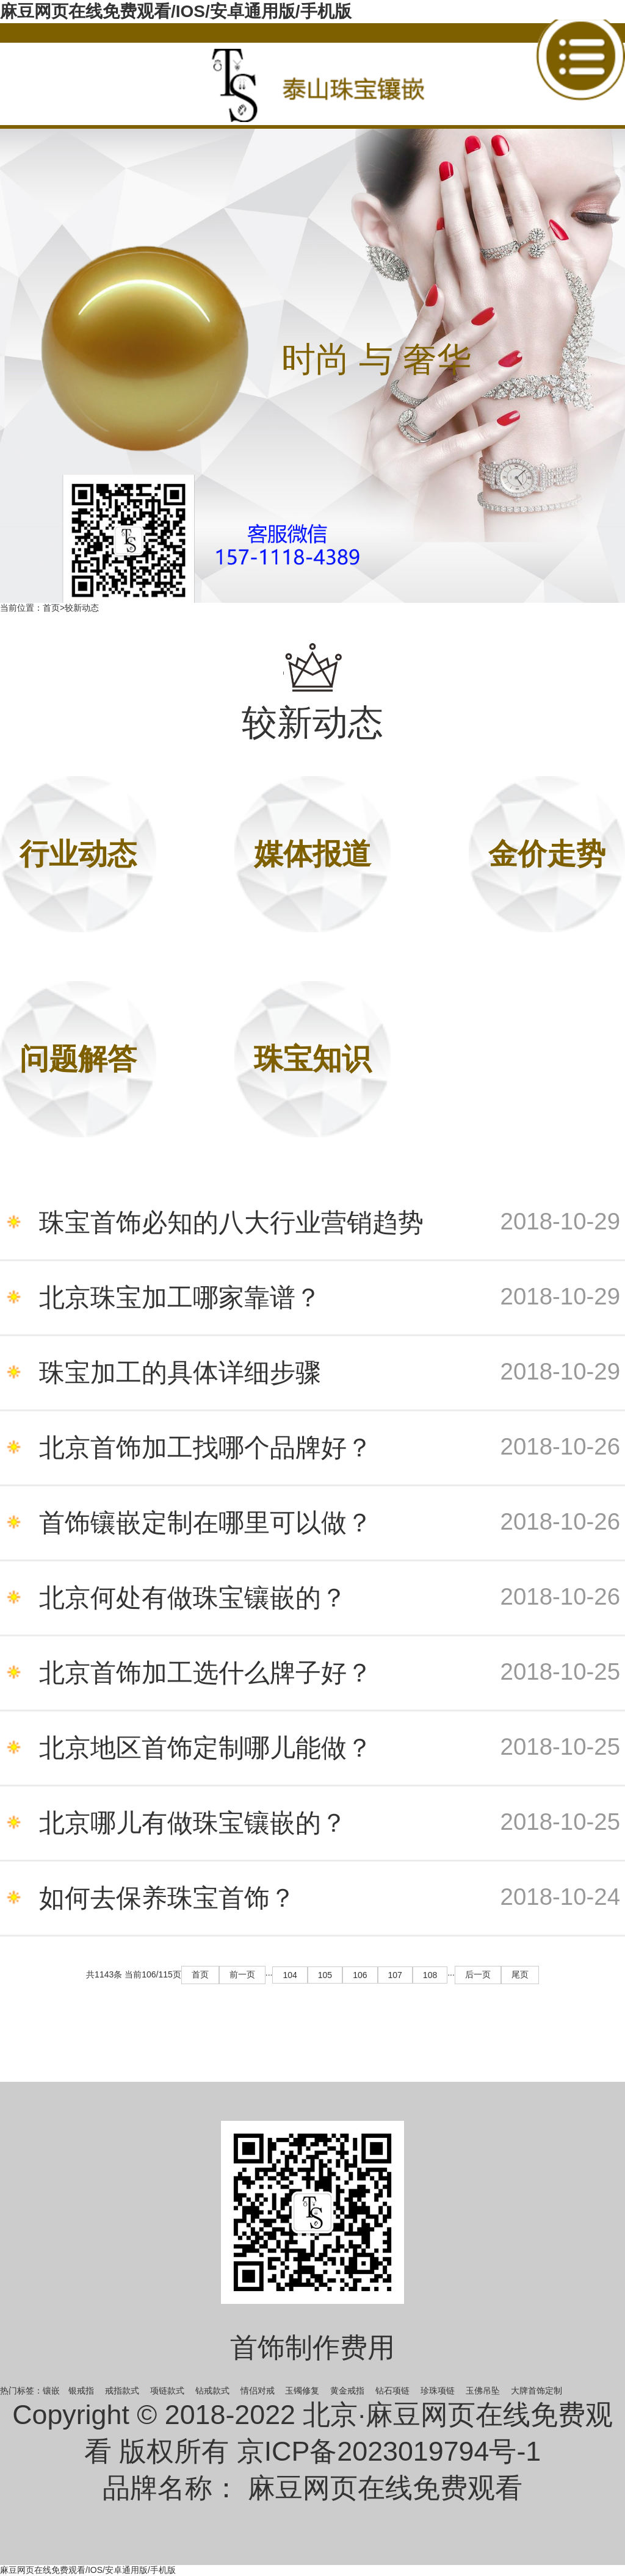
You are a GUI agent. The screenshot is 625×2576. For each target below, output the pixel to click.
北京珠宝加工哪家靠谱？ (329, 1297)
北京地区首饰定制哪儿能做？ (329, 1748)
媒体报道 (312, 854)
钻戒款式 (212, 2390)
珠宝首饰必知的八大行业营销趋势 (329, 1222)
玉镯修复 (302, 2390)
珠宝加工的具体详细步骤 (329, 1372)
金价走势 (546, 854)
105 (325, 1975)
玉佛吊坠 (483, 2390)
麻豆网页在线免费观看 (385, 2487)
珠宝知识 (312, 1059)
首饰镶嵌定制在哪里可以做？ (329, 1523)
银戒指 (81, 2390)
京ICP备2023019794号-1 (389, 2451)
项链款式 (167, 2390)
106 (360, 1975)
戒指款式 (122, 2390)
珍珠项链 (438, 2390)
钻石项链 (392, 2390)
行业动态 (78, 854)
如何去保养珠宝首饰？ (329, 1898)
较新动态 (82, 608)
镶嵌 (51, 2390)
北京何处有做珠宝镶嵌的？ (329, 1598)
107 (395, 1975)
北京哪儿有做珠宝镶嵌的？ (329, 1823)
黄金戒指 (347, 2390)
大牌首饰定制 (536, 2390)
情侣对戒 (257, 2390)
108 (430, 1975)
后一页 (478, 1974)
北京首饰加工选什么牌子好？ (329, 1673)
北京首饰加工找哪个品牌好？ (329, 1447)
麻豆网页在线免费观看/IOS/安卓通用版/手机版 (176, 11)
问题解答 (78, 1059)
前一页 (242, 1974)
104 (290, 1975)
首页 (51, 608)
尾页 (520, 1974)
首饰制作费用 (312, 2347)
